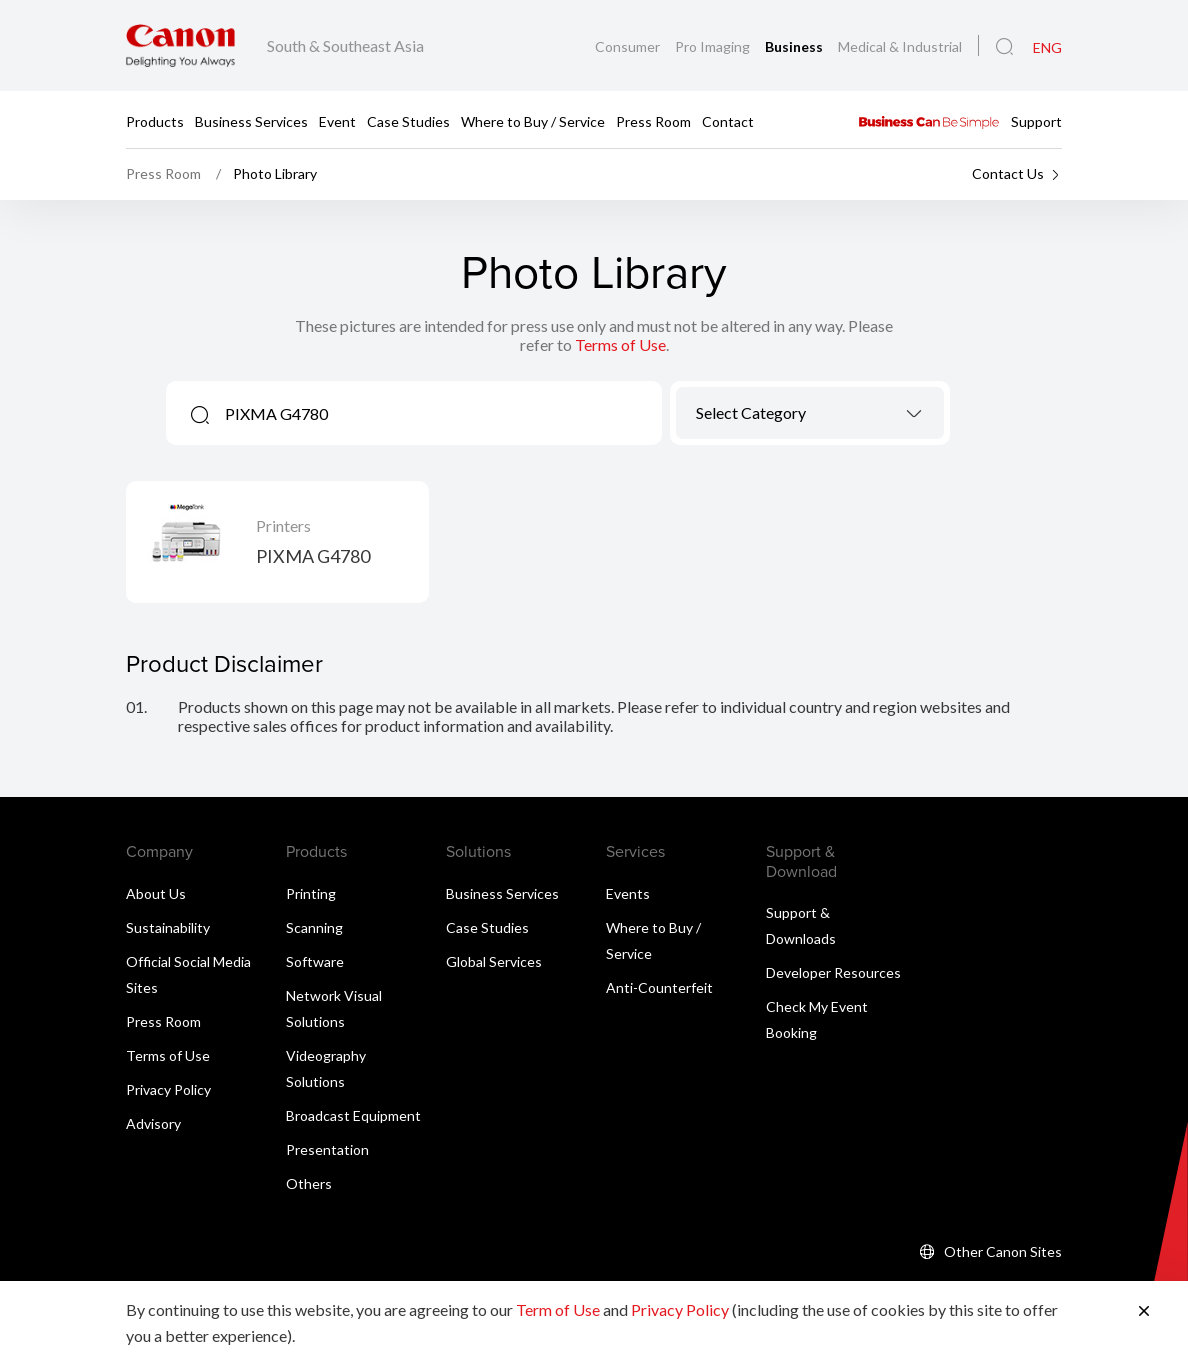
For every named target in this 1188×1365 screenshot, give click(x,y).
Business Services (251, 120)
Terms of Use (620, 344)
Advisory (153, 1123)
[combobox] (810, 413)
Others (309, 1183)
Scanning (314, 927)
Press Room (653, 120)
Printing (311, 893)
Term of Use (558, 1309)
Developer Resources (833, 972)
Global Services (494, 961)
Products (155, 120)
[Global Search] (1004, 47)
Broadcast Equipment (353, 1115)
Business (795, 46)
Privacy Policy (168, 1089)
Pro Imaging (714, 46)
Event (337, 120)
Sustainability (168, 927)
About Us (156, 893)
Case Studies (408, 120)
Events (628, 893)
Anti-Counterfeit (659, 987)
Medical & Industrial (900, 46)
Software (315, 961)
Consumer (629, 46)
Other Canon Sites (1003, 1251)
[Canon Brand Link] (180, 45)
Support (1036, 120)
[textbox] (810, 412)
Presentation (327, 1149)
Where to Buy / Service (533, 120)
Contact (728, 120)
